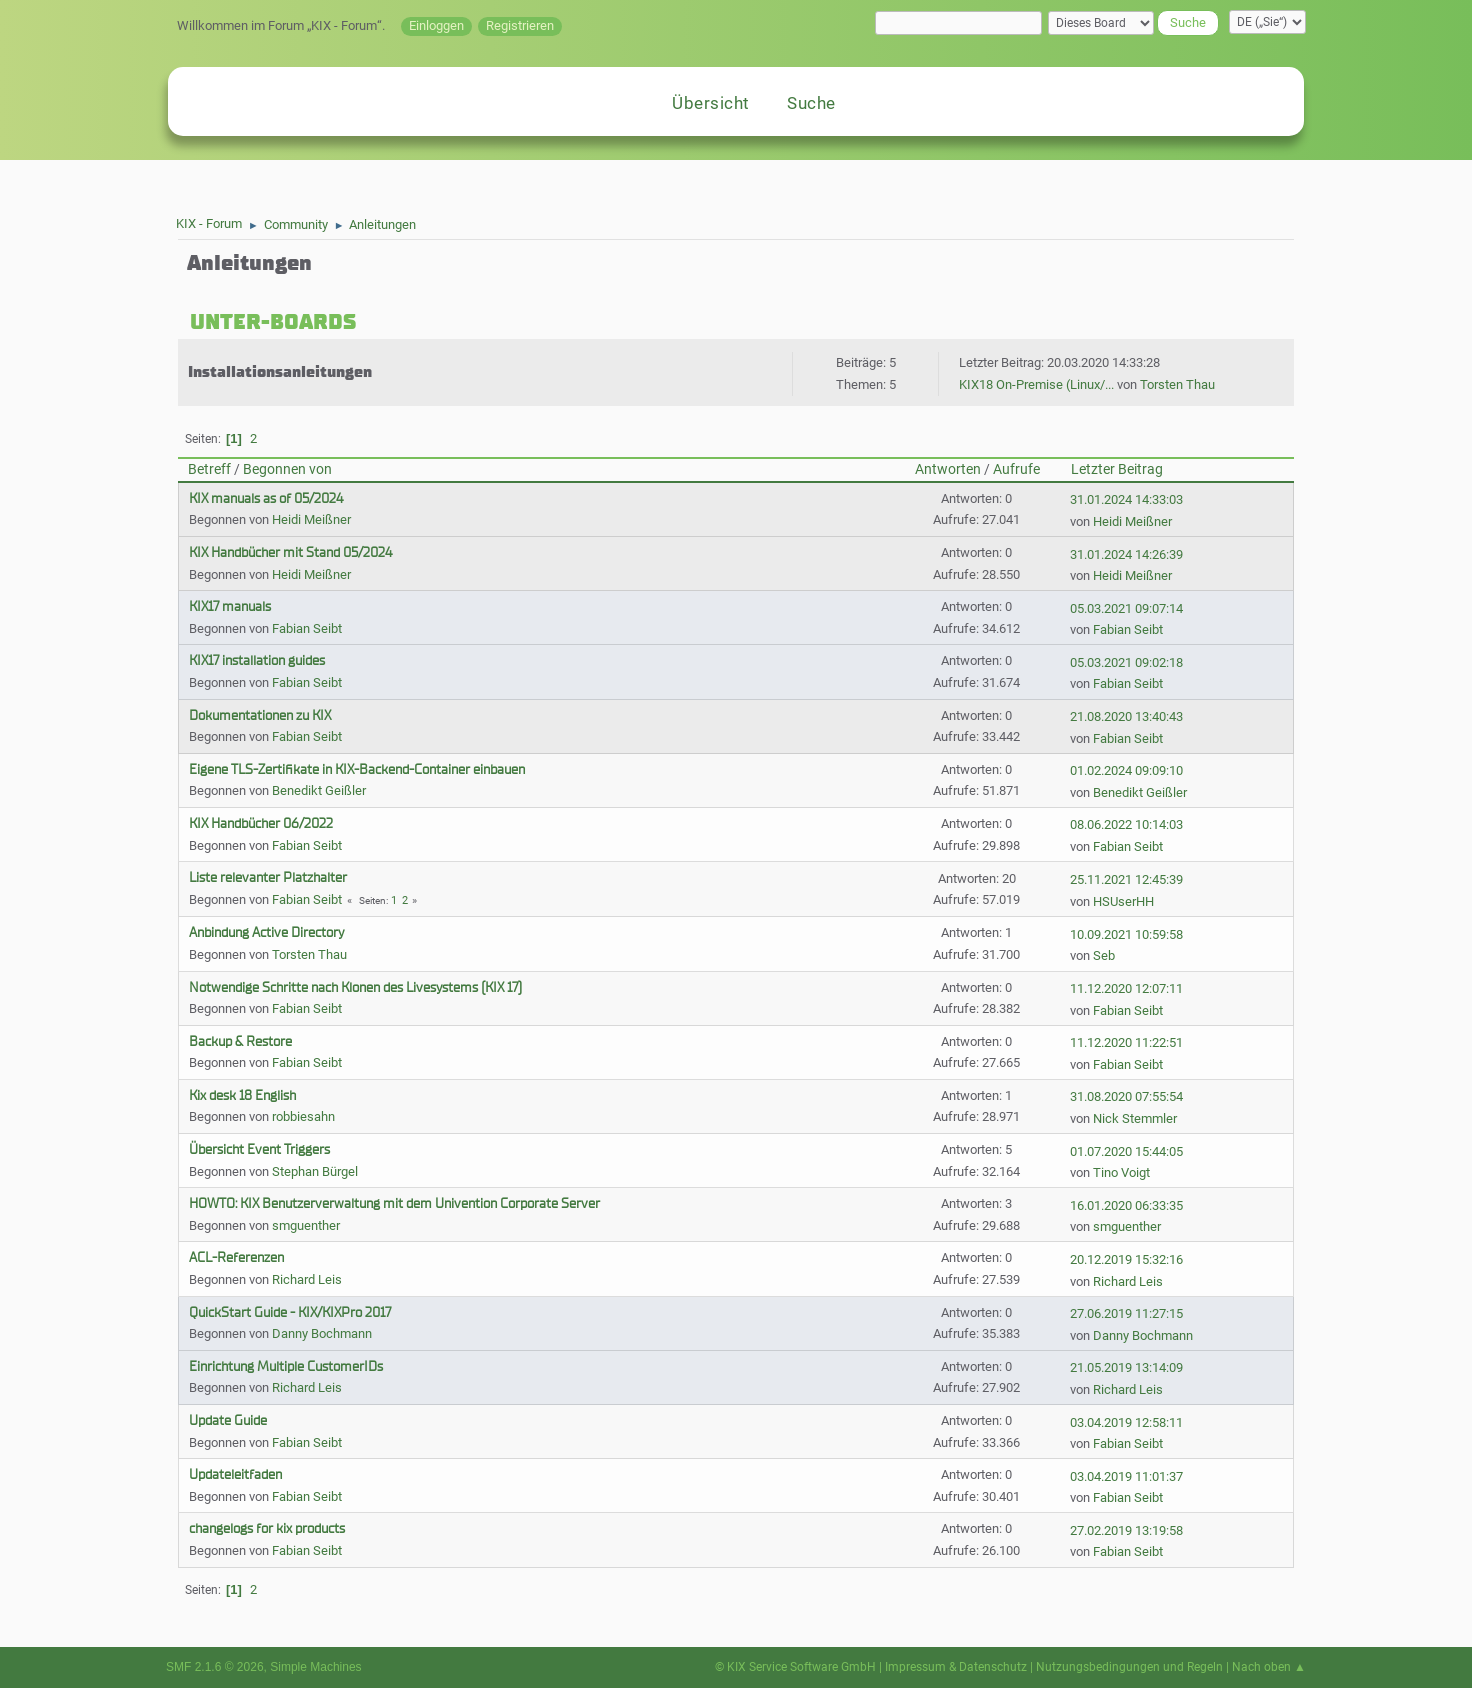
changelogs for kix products (267, 1528)
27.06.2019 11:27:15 (1126, 1313)
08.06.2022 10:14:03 (1126, 824)
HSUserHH (1123, 901)
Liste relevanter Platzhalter (268, 877)
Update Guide (228, 1420)
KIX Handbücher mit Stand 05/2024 (290, 552)
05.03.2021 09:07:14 (1126, 608)
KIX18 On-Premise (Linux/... (1036, 384)
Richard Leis (307, 1279)
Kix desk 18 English (242, 1095)
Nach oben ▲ (1269, 1667)
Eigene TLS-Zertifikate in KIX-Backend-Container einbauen (357, 769)
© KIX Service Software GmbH (795, 1667)
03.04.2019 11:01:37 (1126, 1476)
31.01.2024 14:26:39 (1126, 554)
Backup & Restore (240, 1041)
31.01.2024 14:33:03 (1126, 499)
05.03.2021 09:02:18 (1126, 662)
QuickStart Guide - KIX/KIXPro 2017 (290, 1312)
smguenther (306, 1225)
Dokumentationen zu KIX (260, 715)
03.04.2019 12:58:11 (1126, 1422)
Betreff (209, 469)
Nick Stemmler (1135, 1118)
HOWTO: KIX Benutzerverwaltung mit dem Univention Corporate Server (394, 1203)
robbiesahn (303, 1116)
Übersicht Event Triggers (259, 1149)
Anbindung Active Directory (266, 932)
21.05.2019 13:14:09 (1126, 1367)
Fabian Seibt (307, 628)
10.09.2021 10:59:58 (1126, 934)
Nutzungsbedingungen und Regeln (1129, 1667)
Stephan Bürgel (315, 1171)
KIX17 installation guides (257, 660)
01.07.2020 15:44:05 (1126, 1151)
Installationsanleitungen (280, 372)
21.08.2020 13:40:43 (1126, 716)
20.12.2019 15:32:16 (1126, 1259)
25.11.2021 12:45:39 (1126, 879)
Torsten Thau (1177, 384)
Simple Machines (315, 1667)
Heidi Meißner (311, 519)
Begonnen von (287, 469)
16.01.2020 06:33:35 (1126, 1205)
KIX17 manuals (230, 606)
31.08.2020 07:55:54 (1126, 1096)
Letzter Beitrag (1117, 469)
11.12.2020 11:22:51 (1126, 1042)
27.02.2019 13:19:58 (1126, 1530)
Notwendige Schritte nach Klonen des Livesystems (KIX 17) (355, 987)
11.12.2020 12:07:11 (1126, 988)
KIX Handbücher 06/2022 (261, 823)
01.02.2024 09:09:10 (1126, 770)
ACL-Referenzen (236, 1257)
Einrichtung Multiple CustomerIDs (286, 1366)
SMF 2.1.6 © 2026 (215, 1667)
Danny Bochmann (322, 1333)
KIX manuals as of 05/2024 (266, 498)
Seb (1104, 955)
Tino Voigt (1121, 1172)
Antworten (948, 469)
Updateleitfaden (235, 1474)
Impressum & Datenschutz (956, 1667)
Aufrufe (1016, 469)
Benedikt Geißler (319, 790)
